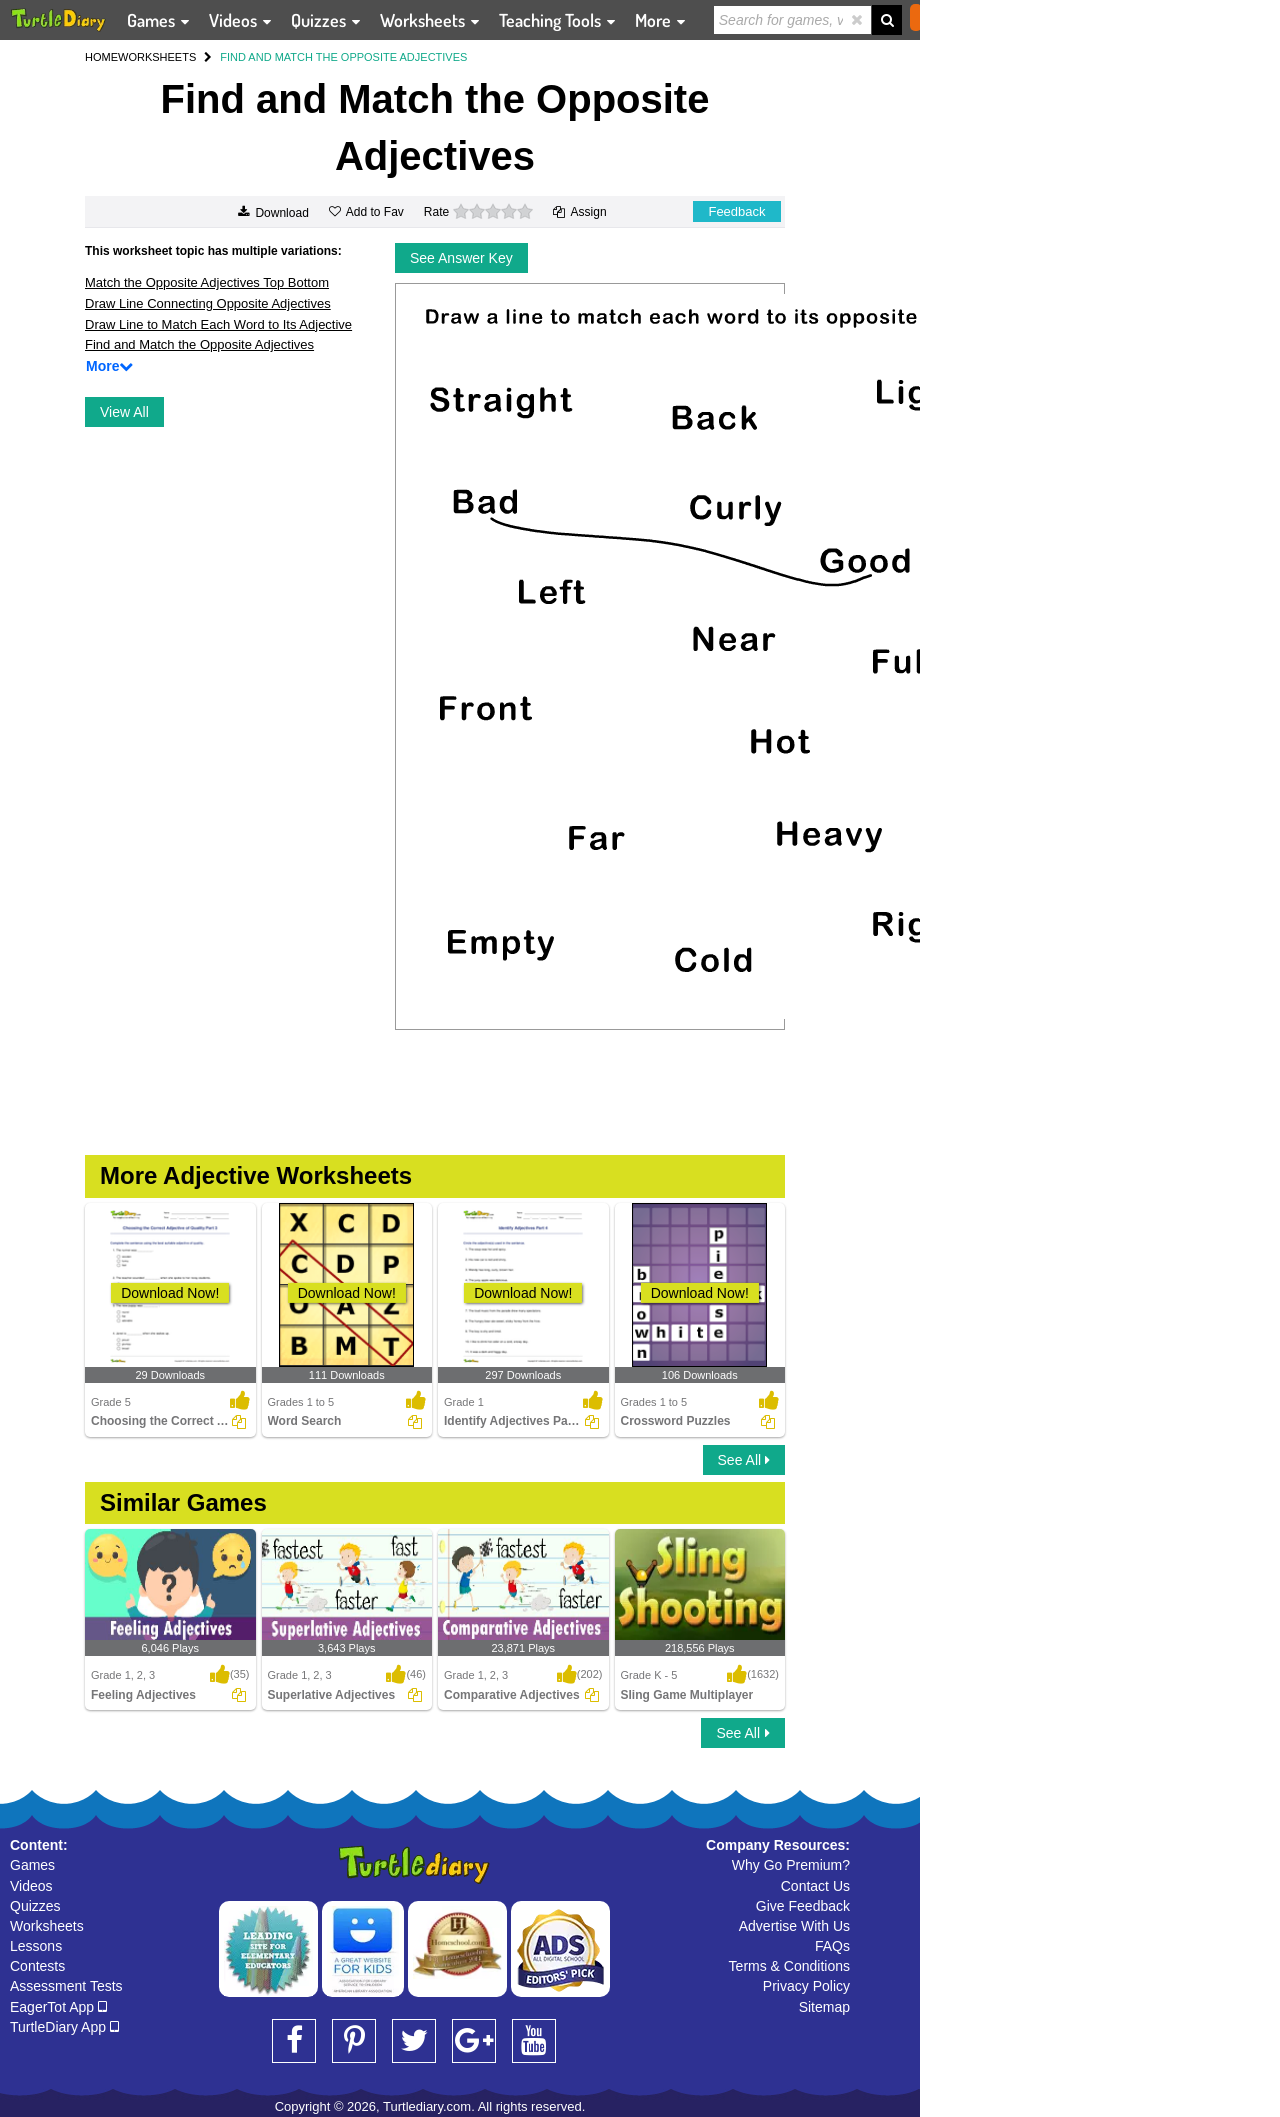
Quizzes (35, 1906)
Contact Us (815, 1886)
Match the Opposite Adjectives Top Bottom (207, 282)
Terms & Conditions (789, 1966)
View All (124, 412)
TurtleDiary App (64, 2027)
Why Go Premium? (791, 1865)
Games (32, 1865)
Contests (37, 1966)
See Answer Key (461, 258)
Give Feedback (803, 1906)
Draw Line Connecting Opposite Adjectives (208, 303)
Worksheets (47, 1926)
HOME (101, 57)
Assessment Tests (66, 1986)
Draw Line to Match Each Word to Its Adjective (218, 324)
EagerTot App (58, 2007)
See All (744, 1460)
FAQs (832, 1946)
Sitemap (824, 2007)
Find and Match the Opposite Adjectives (199, 344)
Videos (31, 1886)
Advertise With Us (794, 1926)
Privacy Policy (806, 1986)
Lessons (36, 1946)
